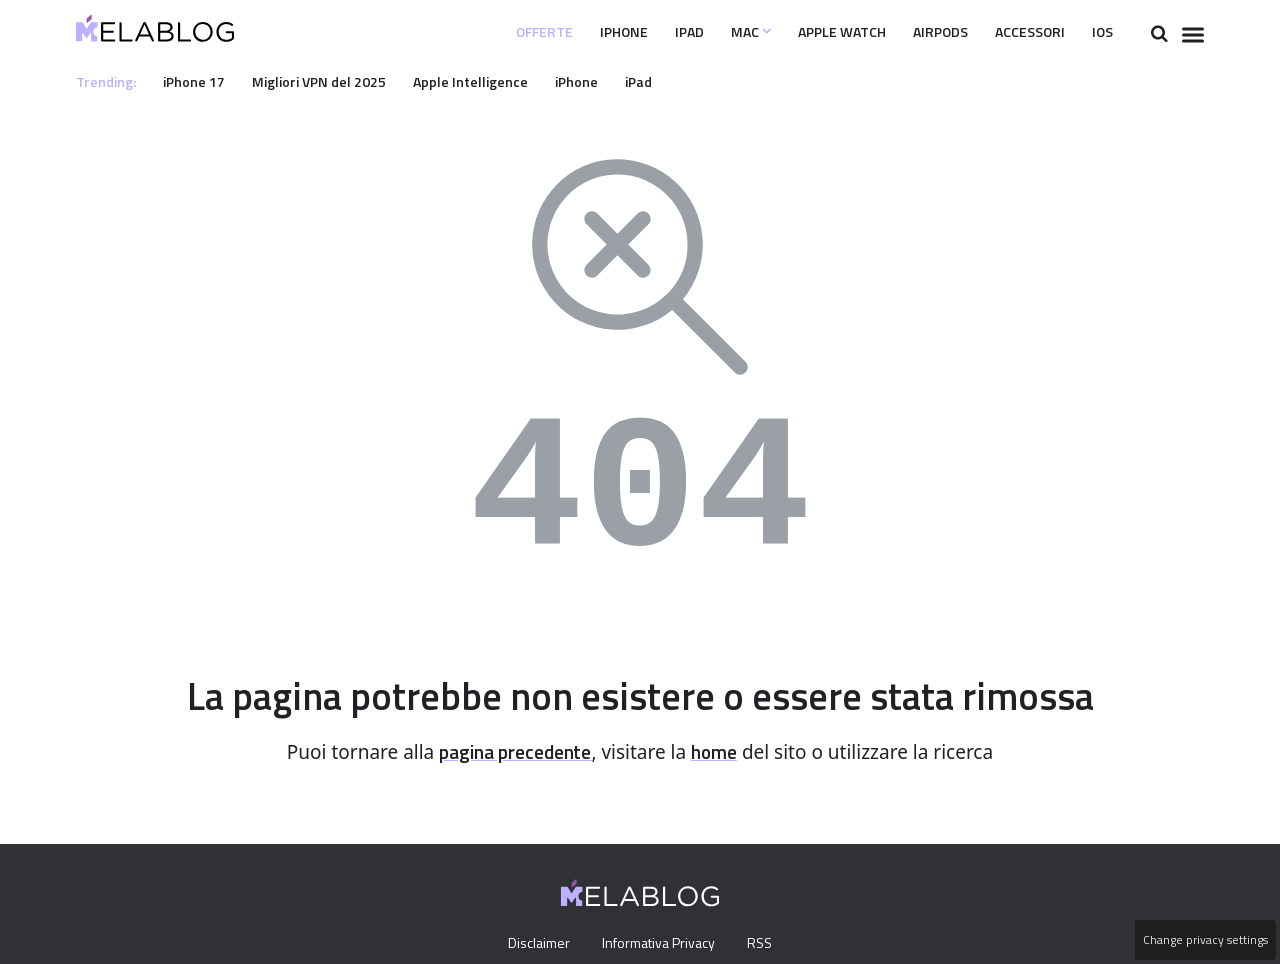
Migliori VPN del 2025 (333, 81)
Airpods (918, 32)
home (721, 752)
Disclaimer (533, 944)
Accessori (1019, 32)
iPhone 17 (201, 81)
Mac (707, 32)
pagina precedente (512, 752)
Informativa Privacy (658, 944)
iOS (1101, 32)
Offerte (482, 32)
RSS (764, 944)
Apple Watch (807, 32)
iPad (640, 32)
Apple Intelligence (491, 81)
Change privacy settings (1204, 940)
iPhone (570, 32)
